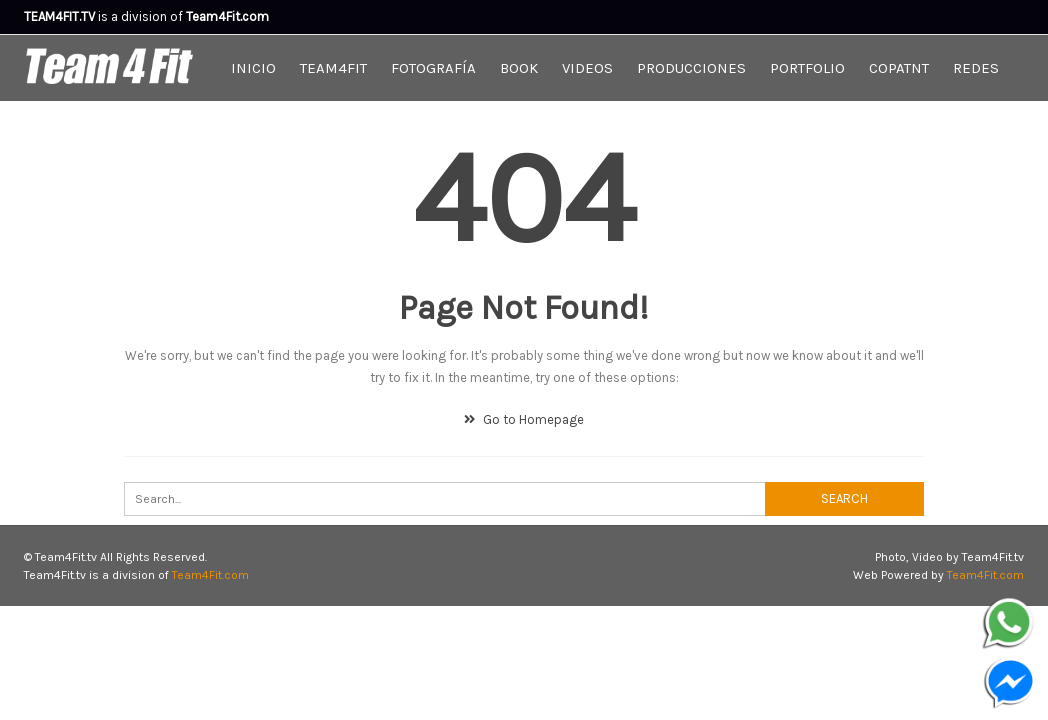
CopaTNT (899, 68)
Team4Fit (333, 68)
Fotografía (433, 68)
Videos (587, 68)
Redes (976, 68)
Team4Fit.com (210, 575)
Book (519, 68)
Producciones (691, 68)
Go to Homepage (524, 419)
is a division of (105, 16)
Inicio (253, 68)
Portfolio (807, 68)
